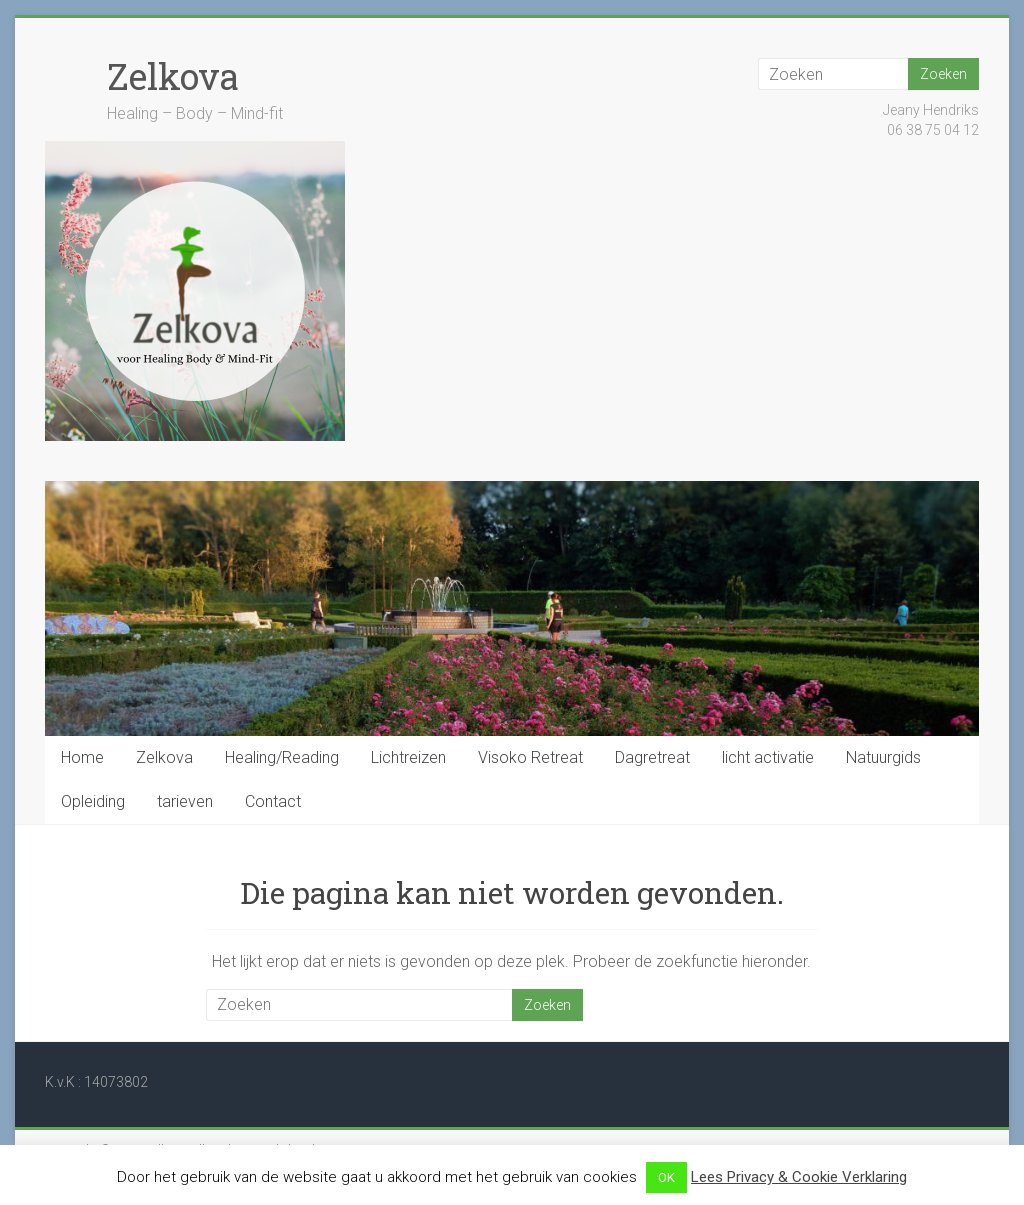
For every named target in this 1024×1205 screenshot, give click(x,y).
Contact (273, 801)
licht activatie (768, 757)
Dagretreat (652, 757)
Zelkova (173, 76)
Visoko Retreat (530, 757)
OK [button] (666, 1177)
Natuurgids (883, 757)
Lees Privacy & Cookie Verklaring (799, 1177)
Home (82, 757)
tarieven (185, 801)
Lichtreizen (408, 757)
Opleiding (93, 801)
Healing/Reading (282, 757)
